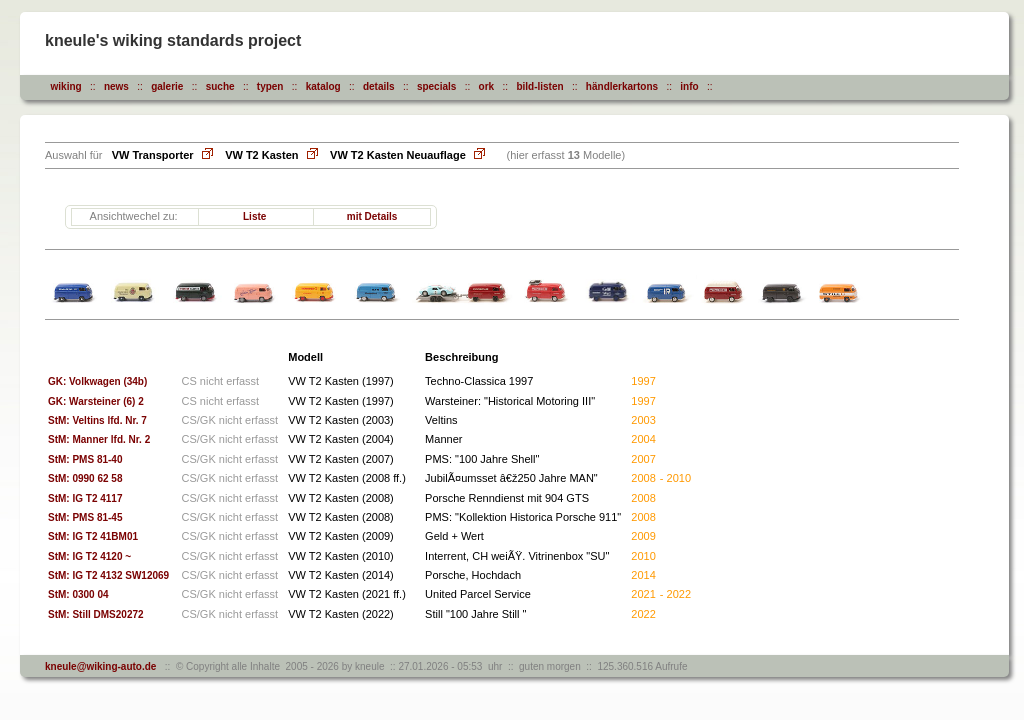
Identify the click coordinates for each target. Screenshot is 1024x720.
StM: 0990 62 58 (89, 478)
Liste (254, 216)
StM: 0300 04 (82, 594)
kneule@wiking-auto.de (100, 666)
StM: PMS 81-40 (89, 459)
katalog (323, 86)
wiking (66, 86)
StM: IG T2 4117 (89, 498)
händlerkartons (622, 86)
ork (487, 86)
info (689, 86)
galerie (167, 86)
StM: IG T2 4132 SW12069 (113, 575)
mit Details (372, 216)
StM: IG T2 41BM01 (97, 536)
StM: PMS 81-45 (89, 517)
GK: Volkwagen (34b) (97, 381)
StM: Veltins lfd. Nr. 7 (101, 420)
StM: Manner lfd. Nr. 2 (103, 439)
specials (436, 86)
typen (270, 86)
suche (220, 86)
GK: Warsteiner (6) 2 (96, 401)
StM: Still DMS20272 (100, 614)
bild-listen (539, 86)
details (379, 86)
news (116, 86)
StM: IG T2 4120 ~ (93, 556)
